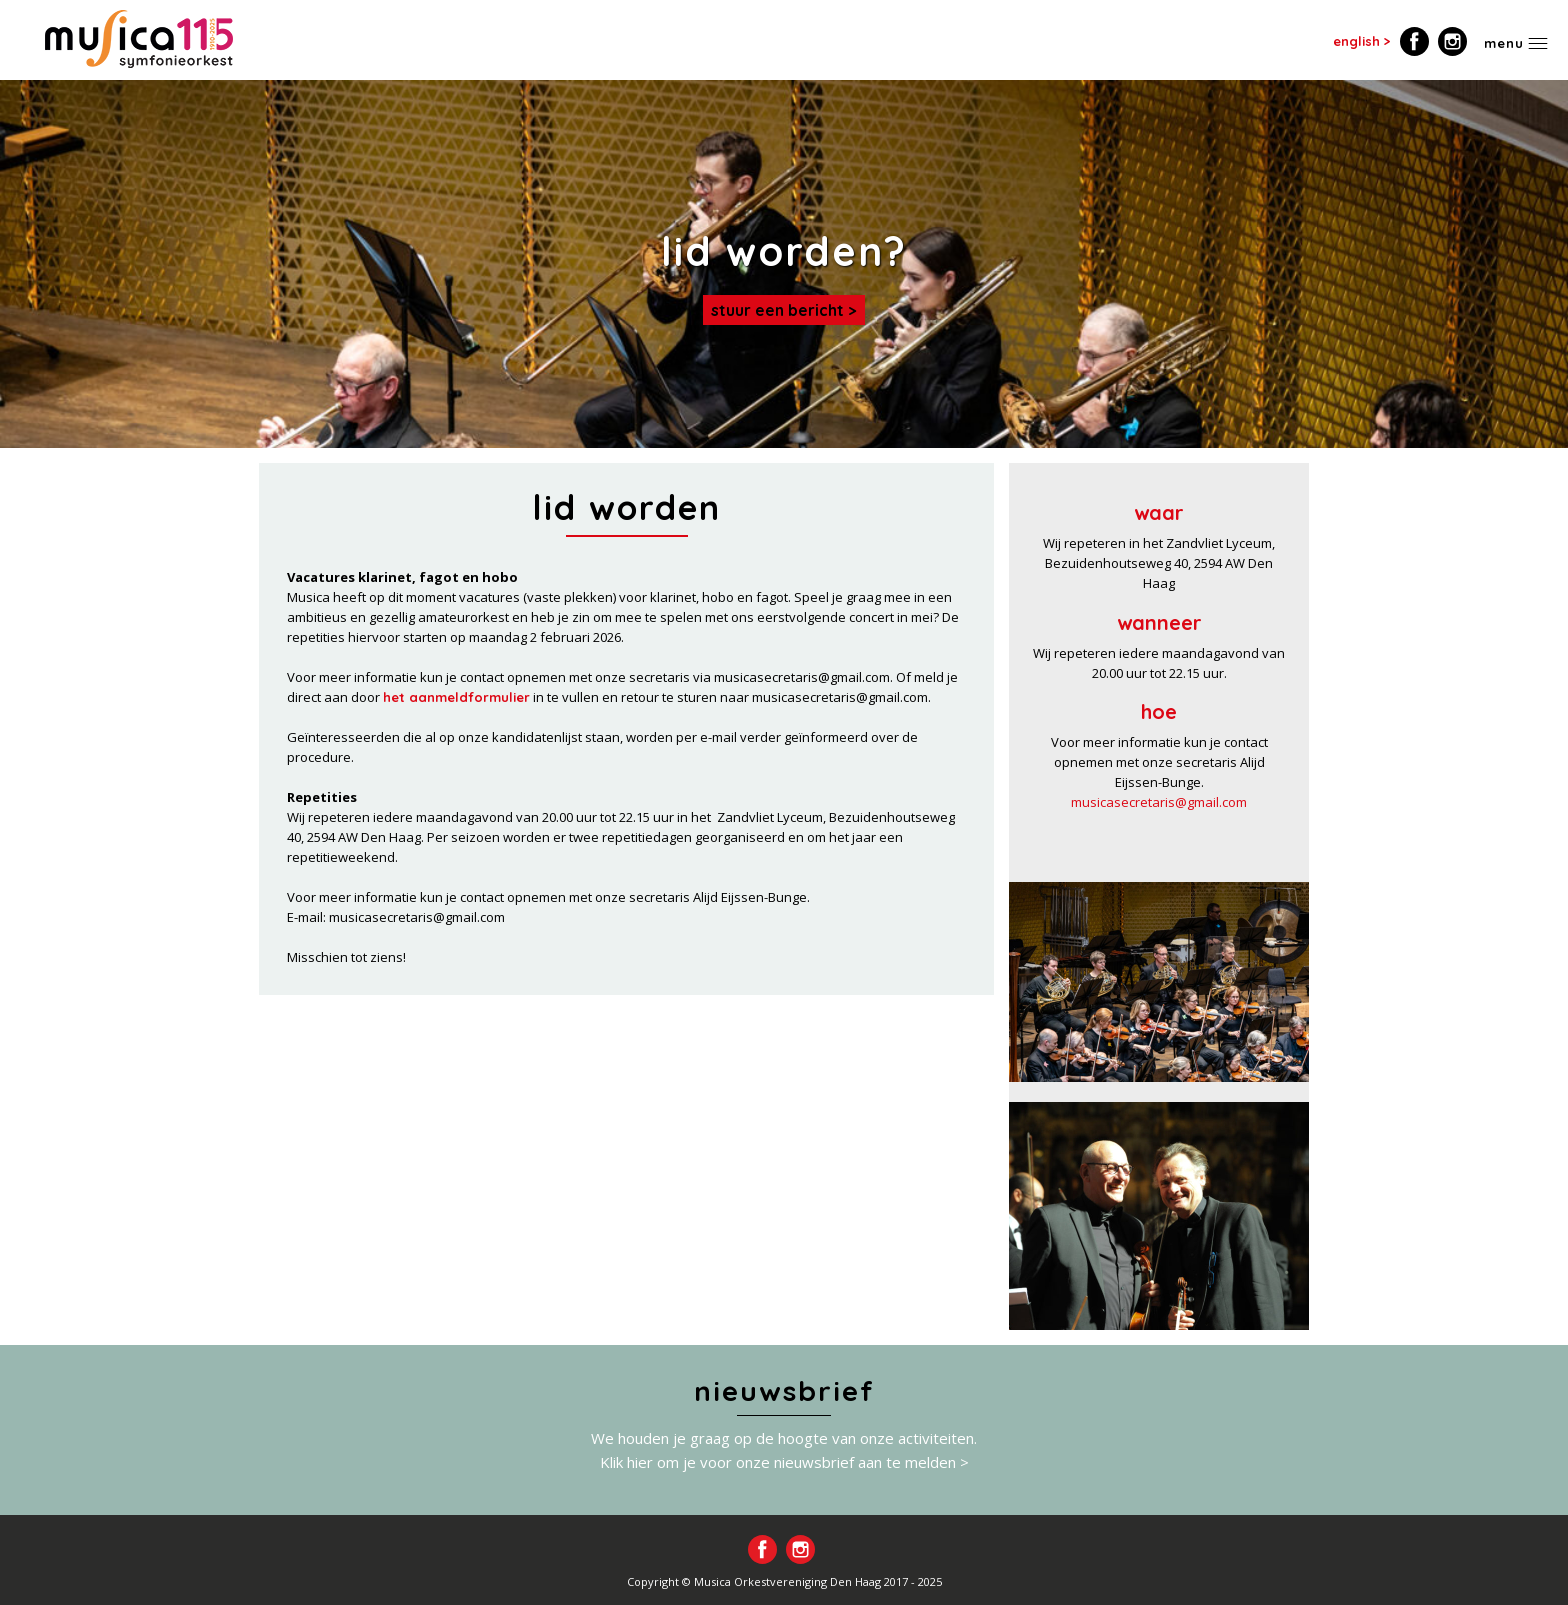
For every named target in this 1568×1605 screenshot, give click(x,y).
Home (139, 39)
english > (1362, 41)
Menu (1504, 43)
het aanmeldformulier (456, 697)
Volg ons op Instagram (1452, 41)
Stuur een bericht (777, 310)
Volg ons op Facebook (1414, 41)
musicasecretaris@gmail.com (1159, 802)
